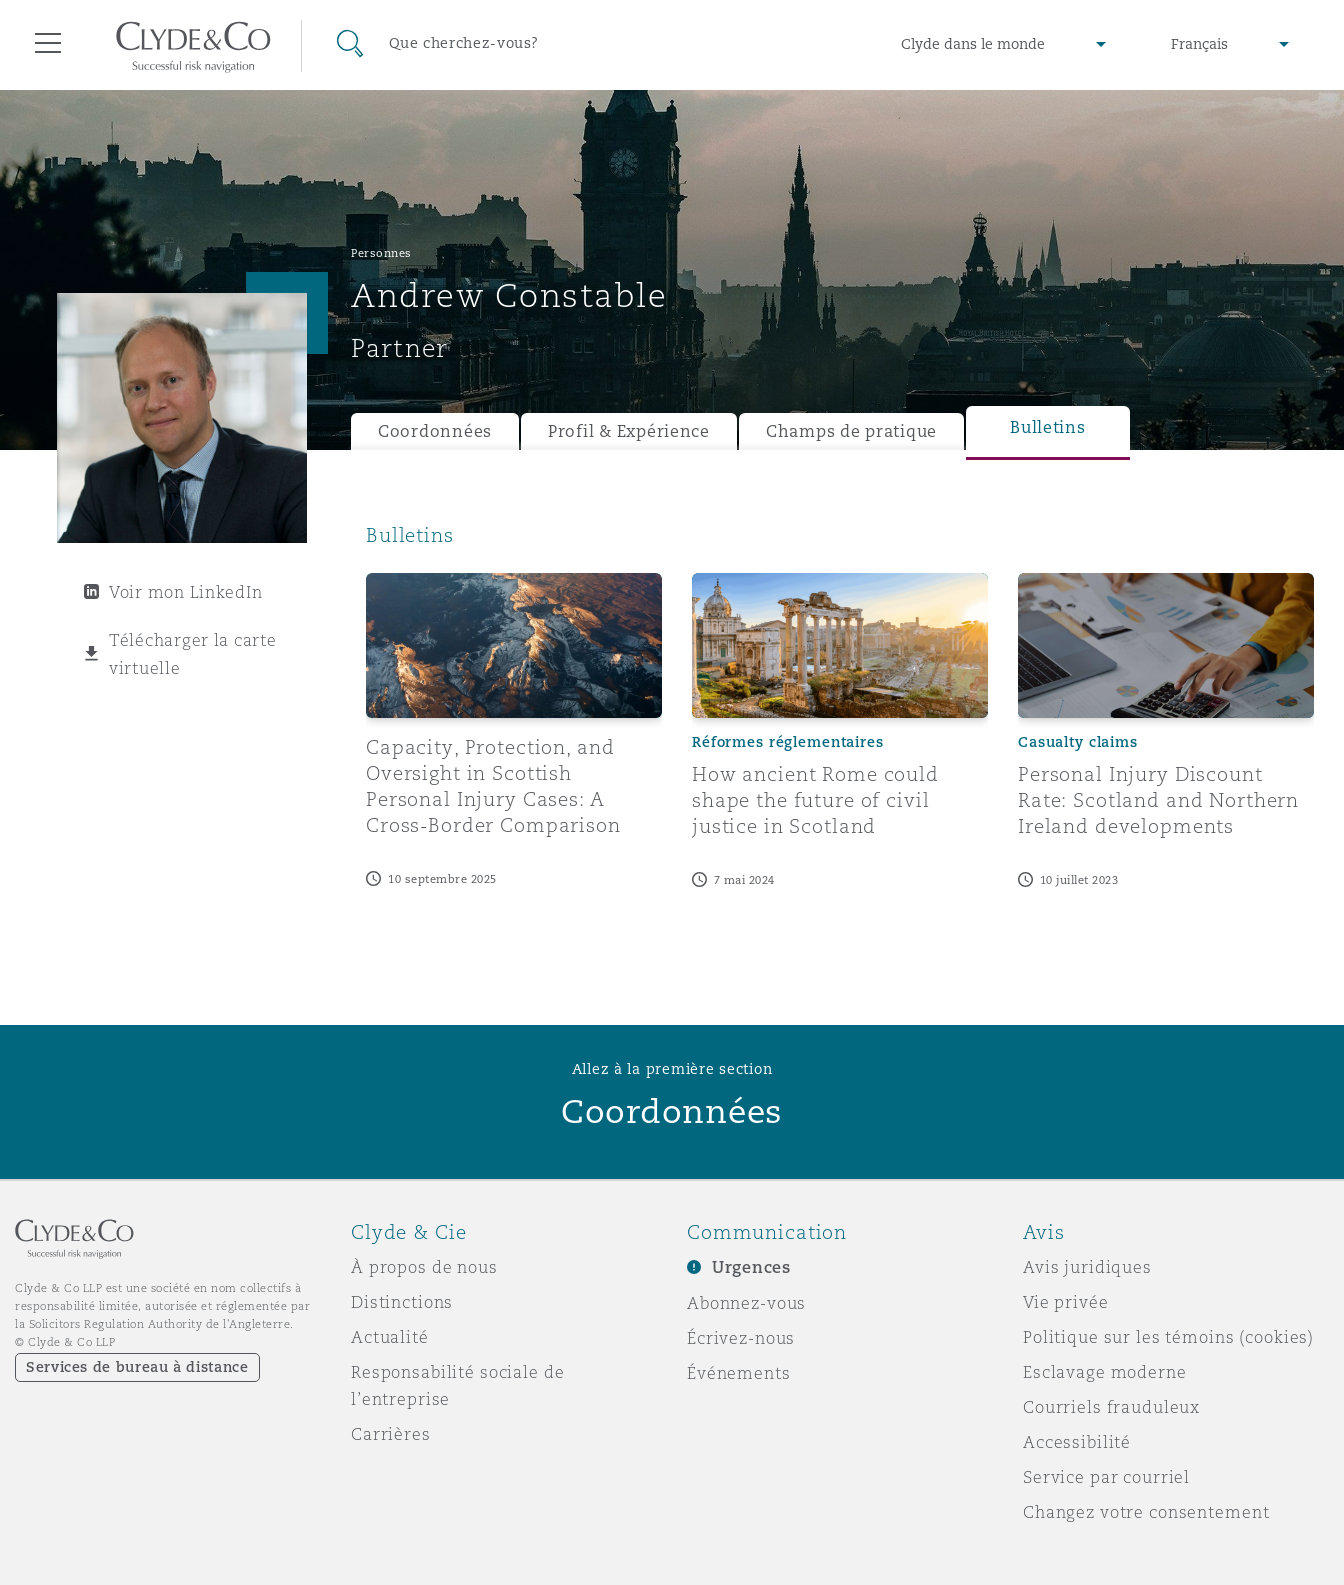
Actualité (390, 1337)
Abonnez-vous (746, 1303)
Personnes (381, 253)
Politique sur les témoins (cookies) (1168, 1337)
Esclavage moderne (1105, 1372)
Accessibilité (1077, 1442)
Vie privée (1066, 1302)
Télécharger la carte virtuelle (193, 654)
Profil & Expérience (629, 431)
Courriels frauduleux (1111, 1407)
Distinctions (402, 1302)
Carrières (391, 1434)
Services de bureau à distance (137, 1367)
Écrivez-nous (741, 1338)
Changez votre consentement (1146, 1512)
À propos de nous (424, 1267)
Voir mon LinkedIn (185, 592)
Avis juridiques (1087, 1267)
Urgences (751, 1267)
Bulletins (1048, 427)
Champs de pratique (851, 431)
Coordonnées (435, 431)
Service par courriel (1106, 1477)
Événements (739, 1373)
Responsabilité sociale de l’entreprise (458, 1385)
